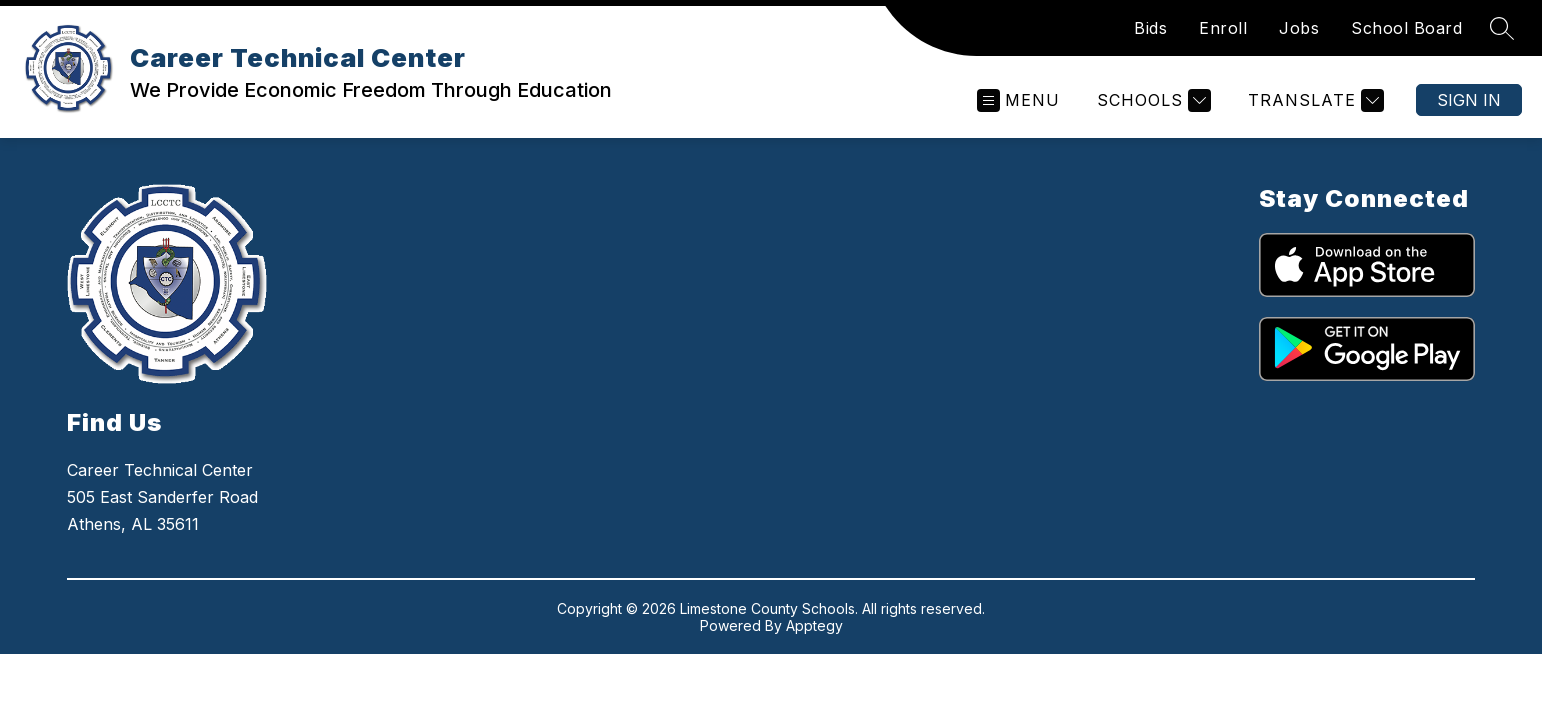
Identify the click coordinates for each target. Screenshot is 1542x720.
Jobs (1299, 28)
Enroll (1223, 28)
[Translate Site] (1313, 100)
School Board (1406, 28)
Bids (1150, 28)
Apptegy (814, 625)
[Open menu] (1018, 100)
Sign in (1469, 100)
